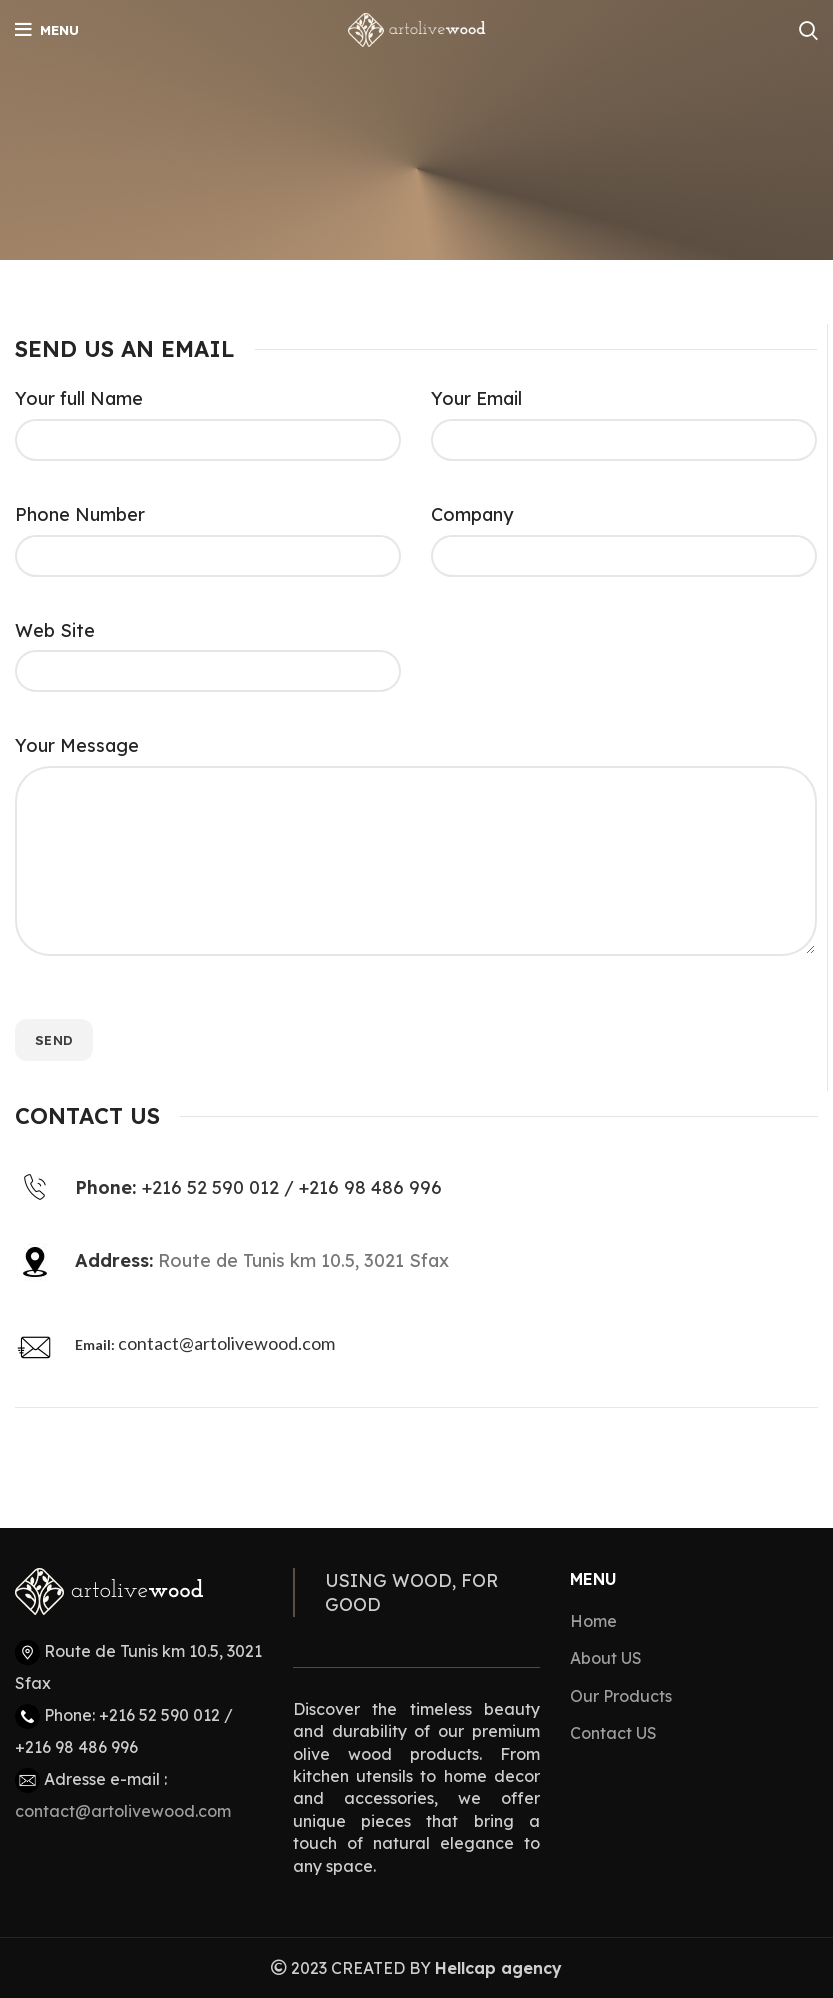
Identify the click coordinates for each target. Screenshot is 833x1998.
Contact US (613, 1733)
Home (593, 1621)
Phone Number (80, 514)
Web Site (55, 630)
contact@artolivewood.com (226, 1343)
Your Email (476, 398)
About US (606, 1658)
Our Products (621, 1696)
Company (472, 514)
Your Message (77, 745)
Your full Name (79, 398)
